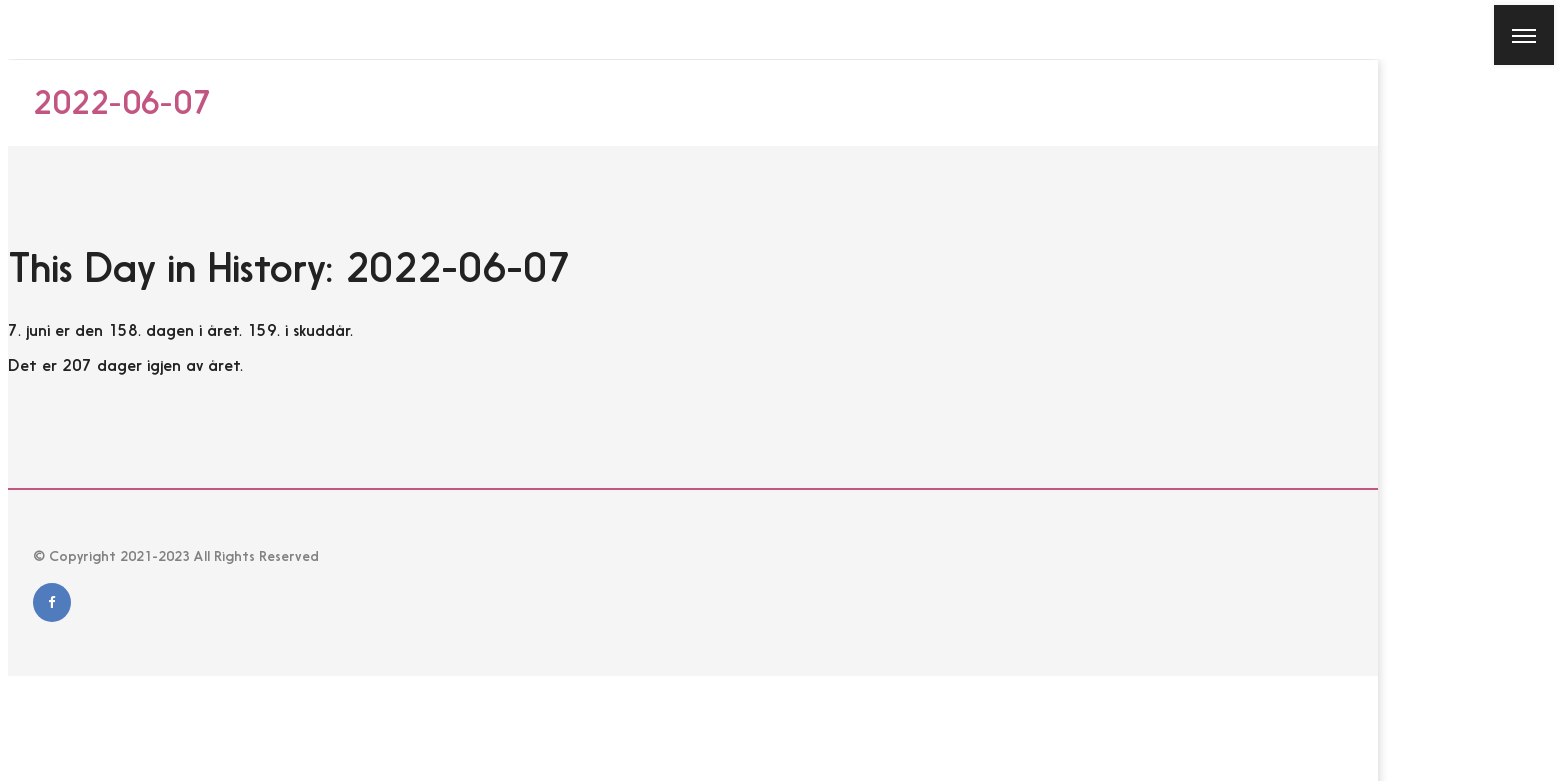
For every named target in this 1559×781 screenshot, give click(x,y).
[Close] (28, 29)
